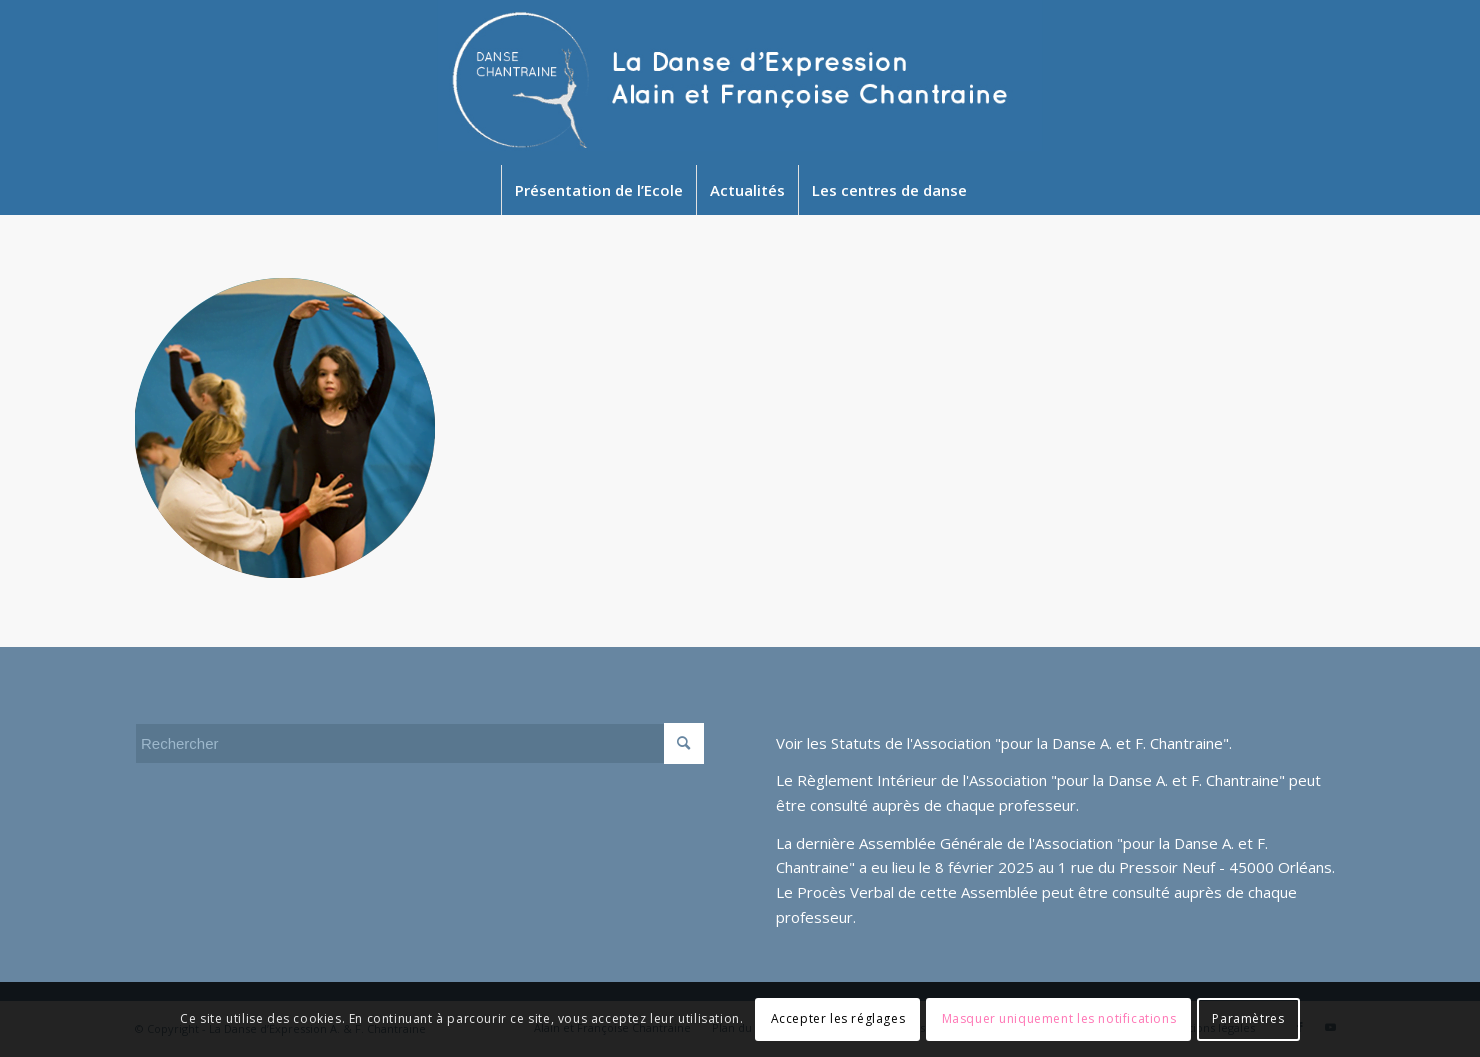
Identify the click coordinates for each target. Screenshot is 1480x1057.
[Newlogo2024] (740, 82)
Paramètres (1248, 1018)
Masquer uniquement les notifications (1059, 1018)
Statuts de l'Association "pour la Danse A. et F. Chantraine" (1030, 743)
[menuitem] (598, 190)
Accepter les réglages (838, 1018)
